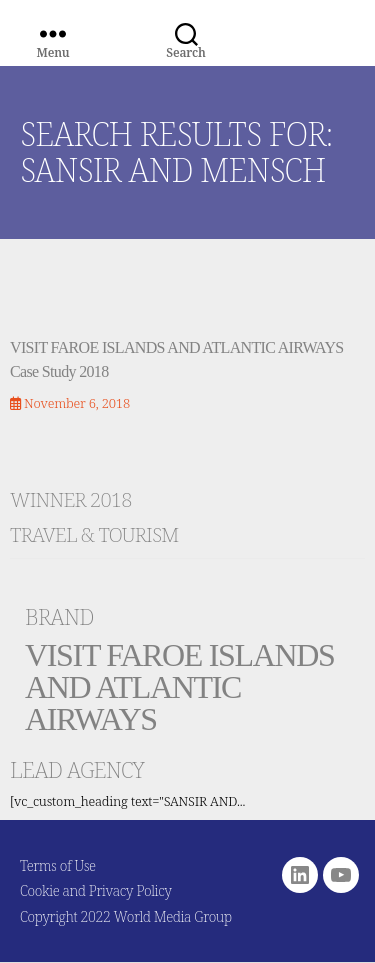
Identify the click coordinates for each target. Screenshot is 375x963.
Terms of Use (58, 865)
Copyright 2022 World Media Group (126, 916)
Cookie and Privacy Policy (96, 890)
